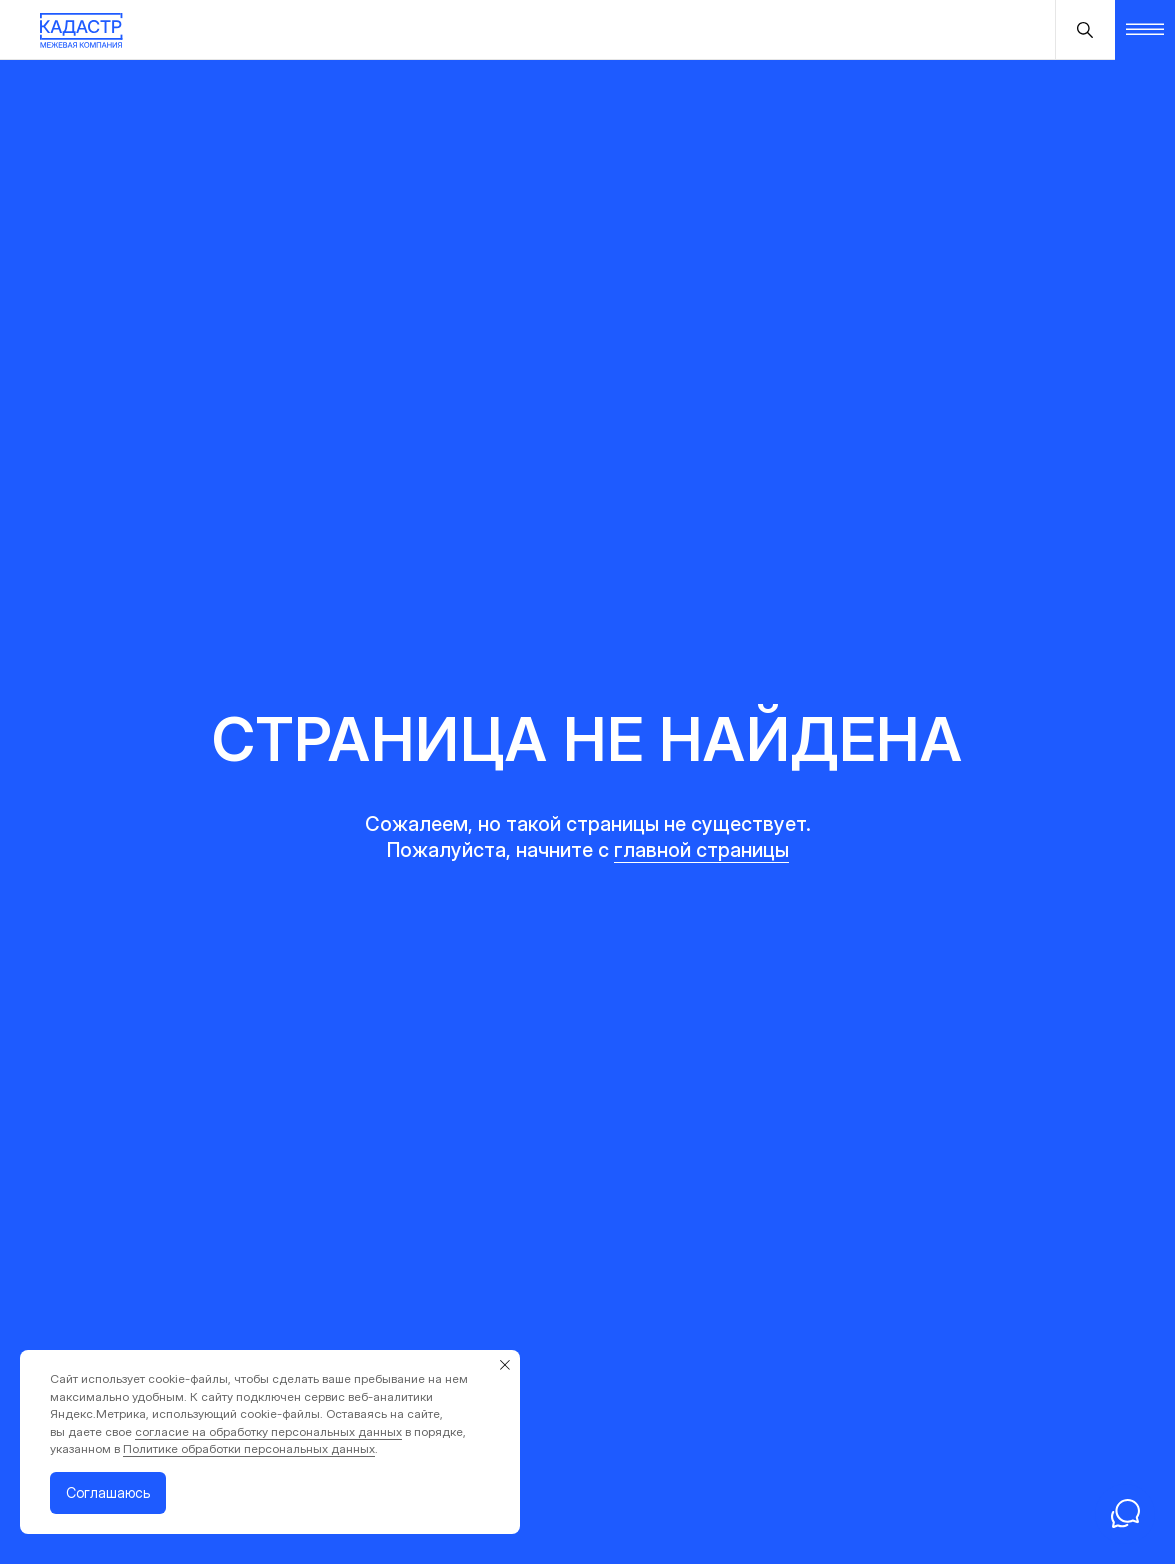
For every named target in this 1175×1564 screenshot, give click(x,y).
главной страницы (701, 850)
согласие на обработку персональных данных (268, 1431)
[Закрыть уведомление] (505, 1365)
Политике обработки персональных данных (249, 1448)
